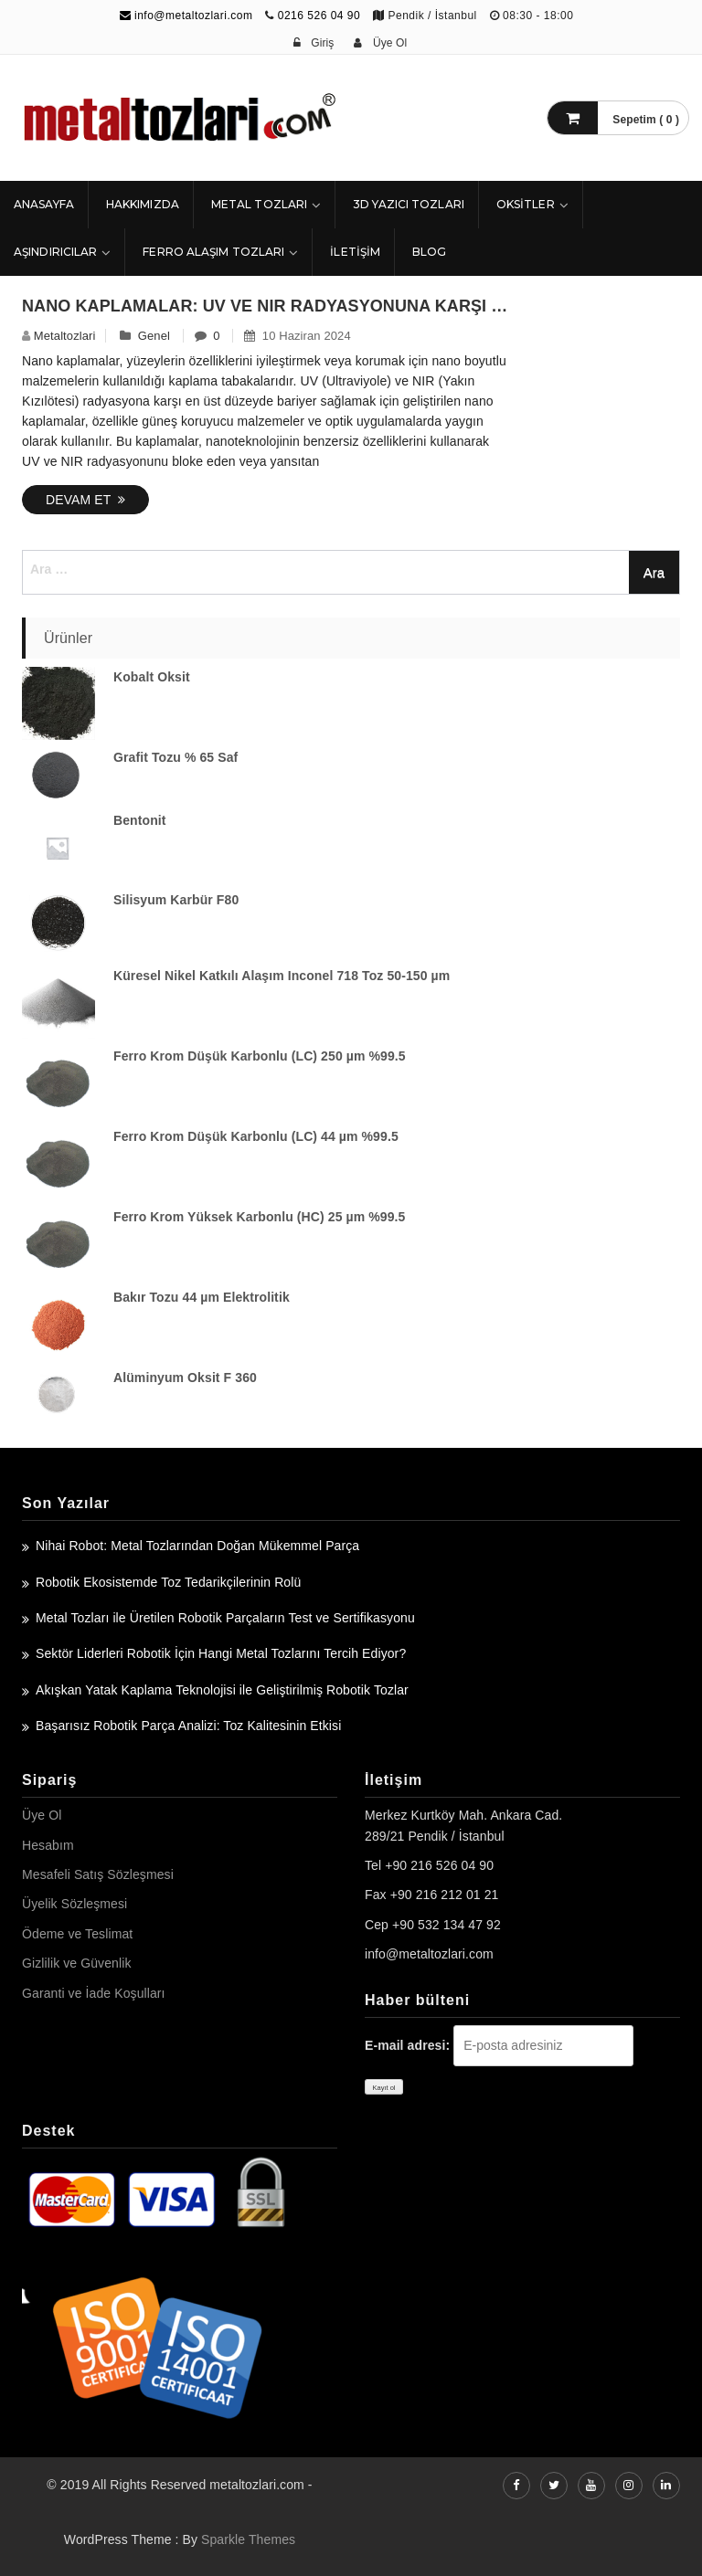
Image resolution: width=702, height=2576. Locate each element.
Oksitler (525, 204)
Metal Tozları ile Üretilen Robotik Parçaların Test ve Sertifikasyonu (225, 1617)
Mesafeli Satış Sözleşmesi (98, 1874)
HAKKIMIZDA (142, 204)
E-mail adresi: (407, 2045)
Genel (154, 336)
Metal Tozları (259, 204)
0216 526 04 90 (319, 15)
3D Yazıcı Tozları (408, 204)
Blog (429, 252)
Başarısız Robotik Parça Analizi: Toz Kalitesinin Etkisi (188, 1725)
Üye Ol (41, 1815)
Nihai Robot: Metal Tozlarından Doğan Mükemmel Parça (197, 1545)
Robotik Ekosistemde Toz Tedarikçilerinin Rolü (168, 1582)
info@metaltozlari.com (186, 15)
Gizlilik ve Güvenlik (76, 1963)
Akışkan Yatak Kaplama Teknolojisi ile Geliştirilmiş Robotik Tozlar (222, 1690)
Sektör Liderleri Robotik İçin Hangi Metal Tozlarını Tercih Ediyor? (221, 1653)
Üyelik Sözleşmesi (74, 1903)
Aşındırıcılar (55, 252)
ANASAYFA (44, 204)
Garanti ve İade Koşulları (93, 1993)
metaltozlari (65, 336)
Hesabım (48, 1845)
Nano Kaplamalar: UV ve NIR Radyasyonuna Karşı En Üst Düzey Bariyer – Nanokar (265, 306)
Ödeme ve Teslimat (77, 1934)
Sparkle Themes (248, 2539)
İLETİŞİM (355, 252)
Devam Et (85, 499)
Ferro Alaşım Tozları (213, 252)
